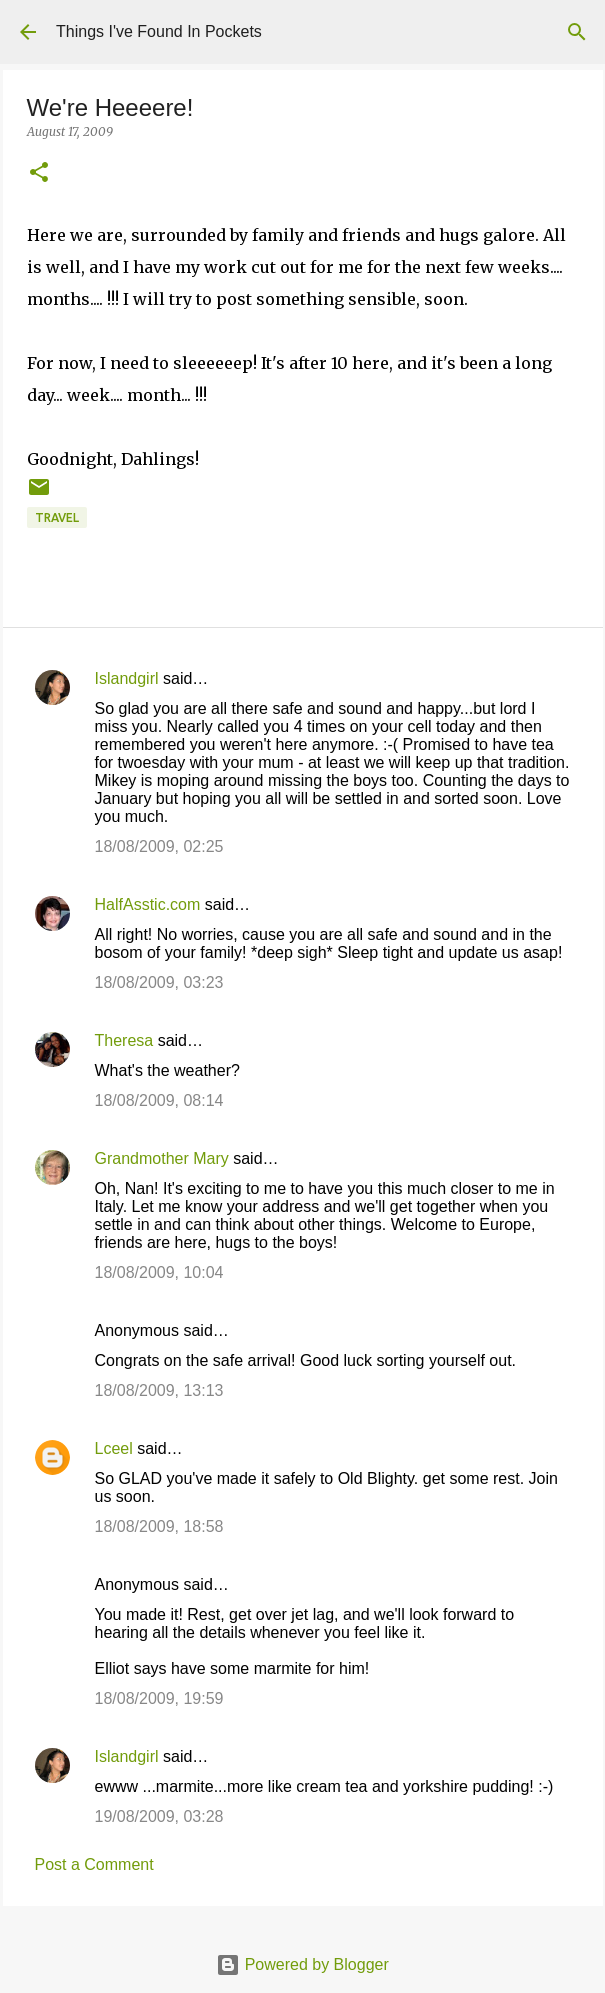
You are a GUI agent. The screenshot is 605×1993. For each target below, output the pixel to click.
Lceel (114, 1448)
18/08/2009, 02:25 (159, 846)
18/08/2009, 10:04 (159, 1272)
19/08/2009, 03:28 (159, 1816)
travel (57, 517)
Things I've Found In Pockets (159, 31)
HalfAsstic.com (148, 904)
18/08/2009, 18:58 (159, 1526)
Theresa (124, 1040)
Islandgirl (127, 678)
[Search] (577, 32)
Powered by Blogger (302, 1964)
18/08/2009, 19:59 (159, 1698)
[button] (39, 173)
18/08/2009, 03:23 (159, 982)
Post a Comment (94, 1864)
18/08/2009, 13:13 (159, 1390)
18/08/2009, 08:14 (159, 1100)
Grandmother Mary (162, 1158)
